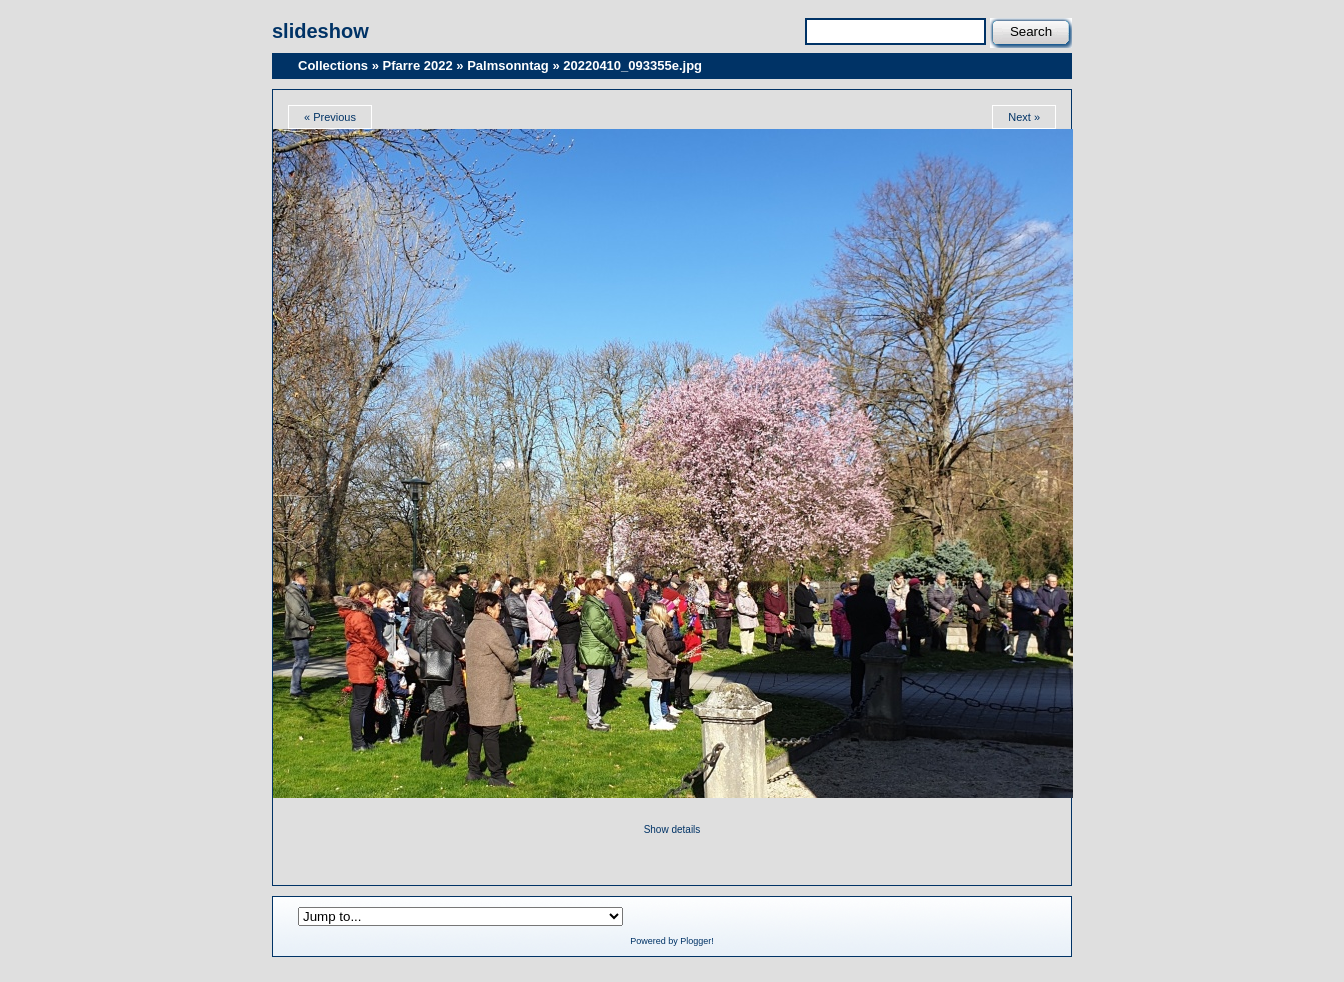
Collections (333, 65)
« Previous (330, 117)
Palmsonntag (508, 65)
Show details (672, 829)
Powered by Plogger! (672, 941)
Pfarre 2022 (418, 65)
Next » (1024, 117)
